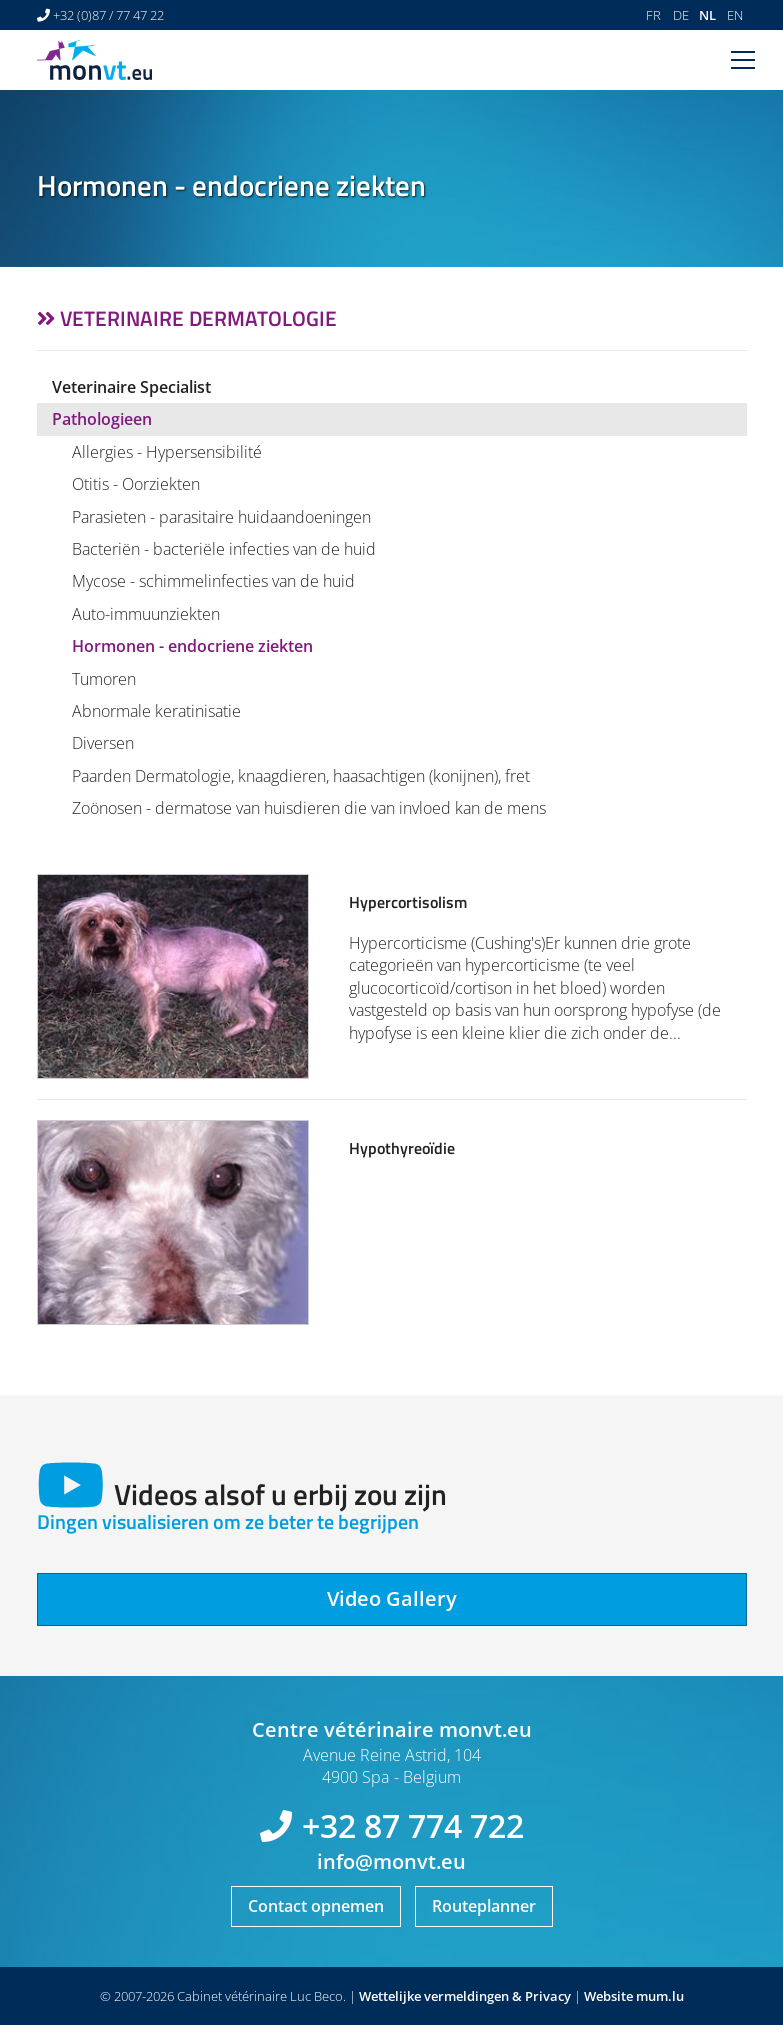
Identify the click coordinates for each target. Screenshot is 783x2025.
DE (681, 15)
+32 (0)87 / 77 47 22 (108, 15)
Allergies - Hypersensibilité (167, 452)
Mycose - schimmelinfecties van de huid (213, 581)
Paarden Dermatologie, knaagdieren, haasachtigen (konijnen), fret (301, 776)
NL (707, 15)
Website (608, 1996)
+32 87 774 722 (413, 1825)
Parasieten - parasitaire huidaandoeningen (221, 517)
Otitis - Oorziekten (136, 484)
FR (653, 15)
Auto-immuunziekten (146, 614)
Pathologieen (102, 419)
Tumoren (104, 679)
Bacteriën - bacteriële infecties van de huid (224, 549)
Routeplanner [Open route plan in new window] (484, 1906)
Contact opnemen (316, 1906)
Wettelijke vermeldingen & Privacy (465, 1996)
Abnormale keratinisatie (156, 711)
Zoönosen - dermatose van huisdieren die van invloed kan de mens (309, 808)
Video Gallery (392, 1598)
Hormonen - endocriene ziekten (192, 646)
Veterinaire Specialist (131, 387)
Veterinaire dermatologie (198, 318)
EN (735, 15)
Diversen (103, 743)
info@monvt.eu (391, 1861)
